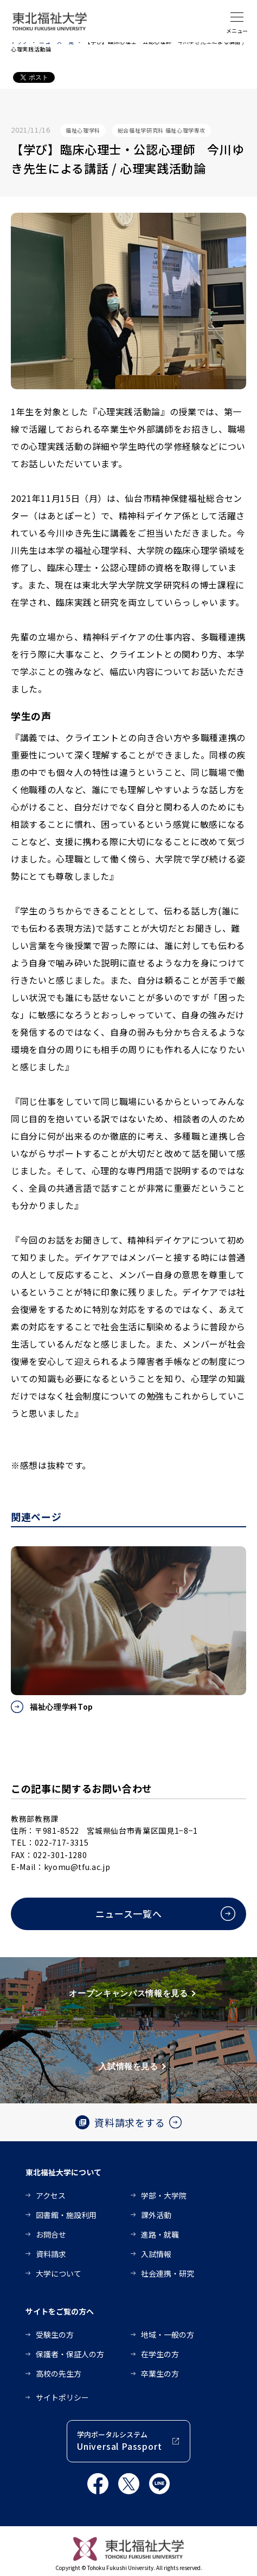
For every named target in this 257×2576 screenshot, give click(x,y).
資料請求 (51, 2254)
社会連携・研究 (167, 2273)
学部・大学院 (164, 2195)
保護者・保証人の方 (70, 2354)
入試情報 (156, 2254)
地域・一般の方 (167, 2334)
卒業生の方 (160, 2373)
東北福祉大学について (63, 2172)
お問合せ (51, 2234)
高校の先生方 (58, 2373)
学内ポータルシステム (119, 2441)
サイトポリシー (62, 2397)
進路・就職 (160, 2234)
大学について (58, 2273)
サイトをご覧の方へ (59, 2311)
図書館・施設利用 (66, 2215)
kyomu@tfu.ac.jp (77, 1866)
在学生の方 (160, 2354)
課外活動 (156, 2215)
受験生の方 (55, 2334)
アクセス (51, 2195)
